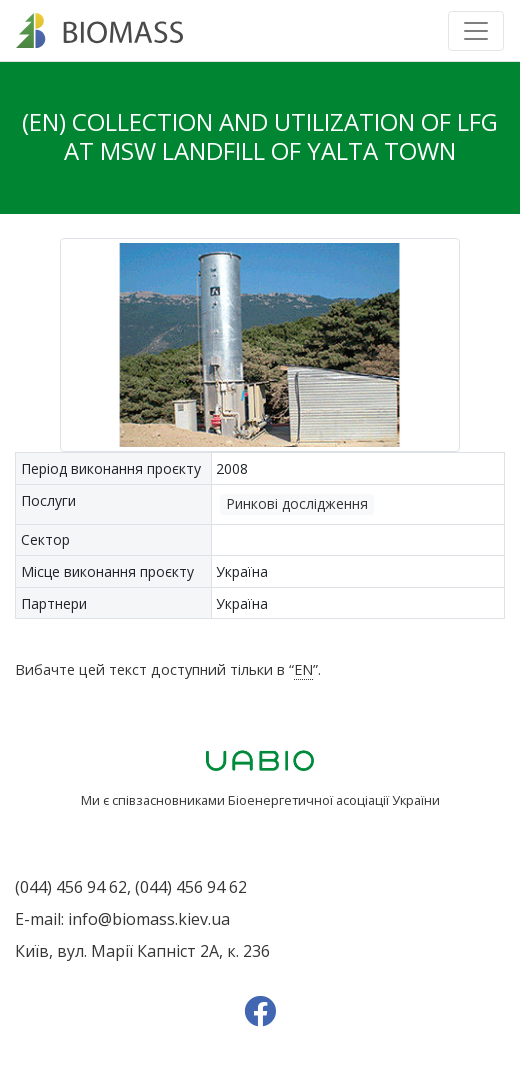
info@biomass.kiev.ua (149, 919)
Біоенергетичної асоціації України (334, 800)
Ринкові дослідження (297, 503)
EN (303, 669)
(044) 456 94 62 (71, 887)
